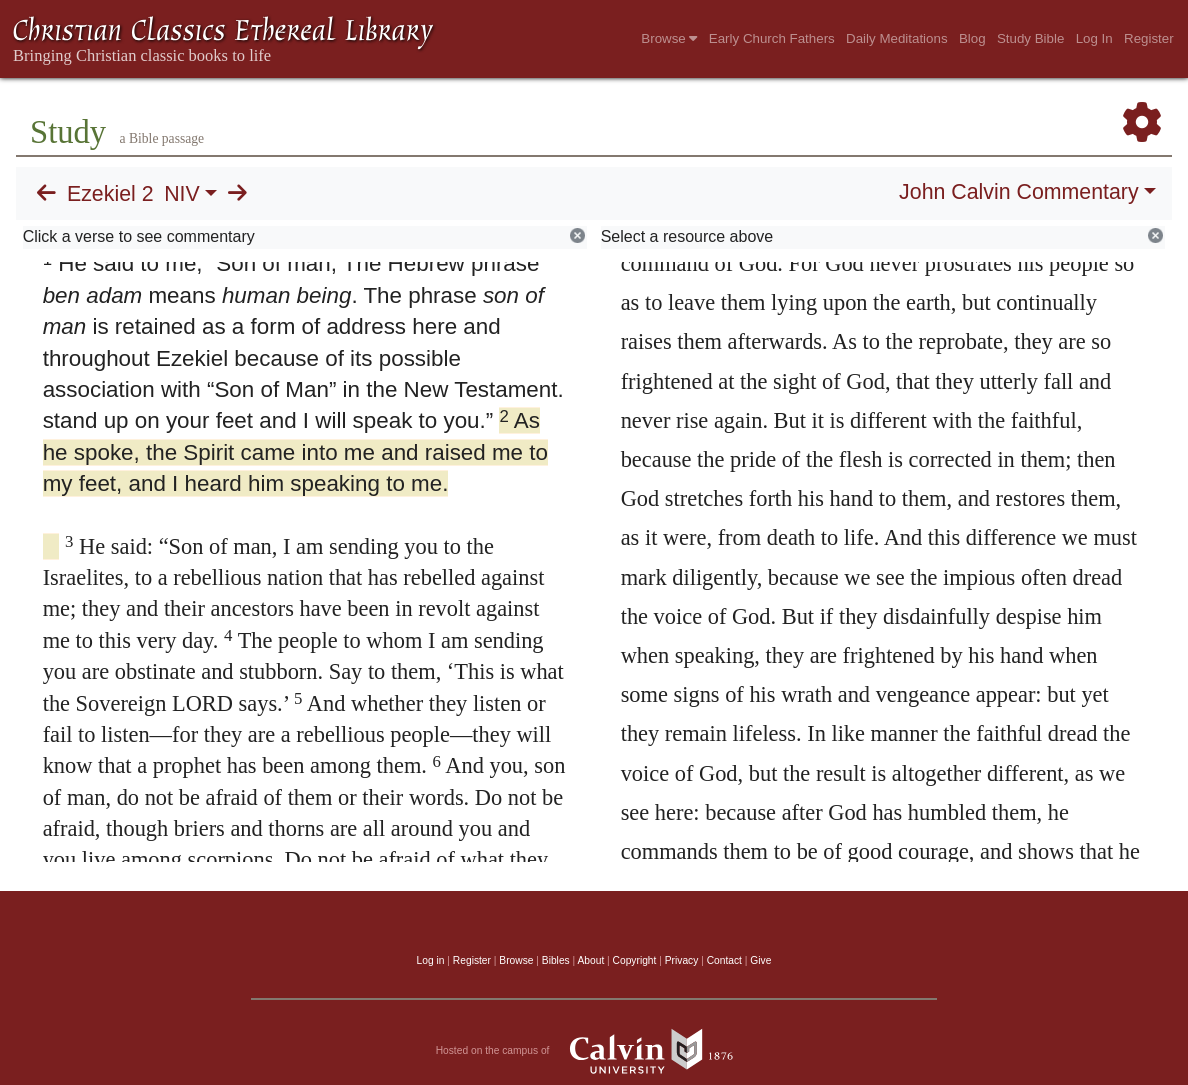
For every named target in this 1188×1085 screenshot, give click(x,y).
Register (1149, 38)
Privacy (682, 960)
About (590, 960)
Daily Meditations (896, 38)
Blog (972, 38)
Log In (1094, 38)
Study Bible (1030, 38)
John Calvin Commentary (1018, 192)
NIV (182, 194)
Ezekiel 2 (110, 194)
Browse (669, 38)
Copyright (635, 960)
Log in (431, 960)
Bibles (556, 960)
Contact (724, 960)
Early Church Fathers (772, 38)
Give (760, 960)
